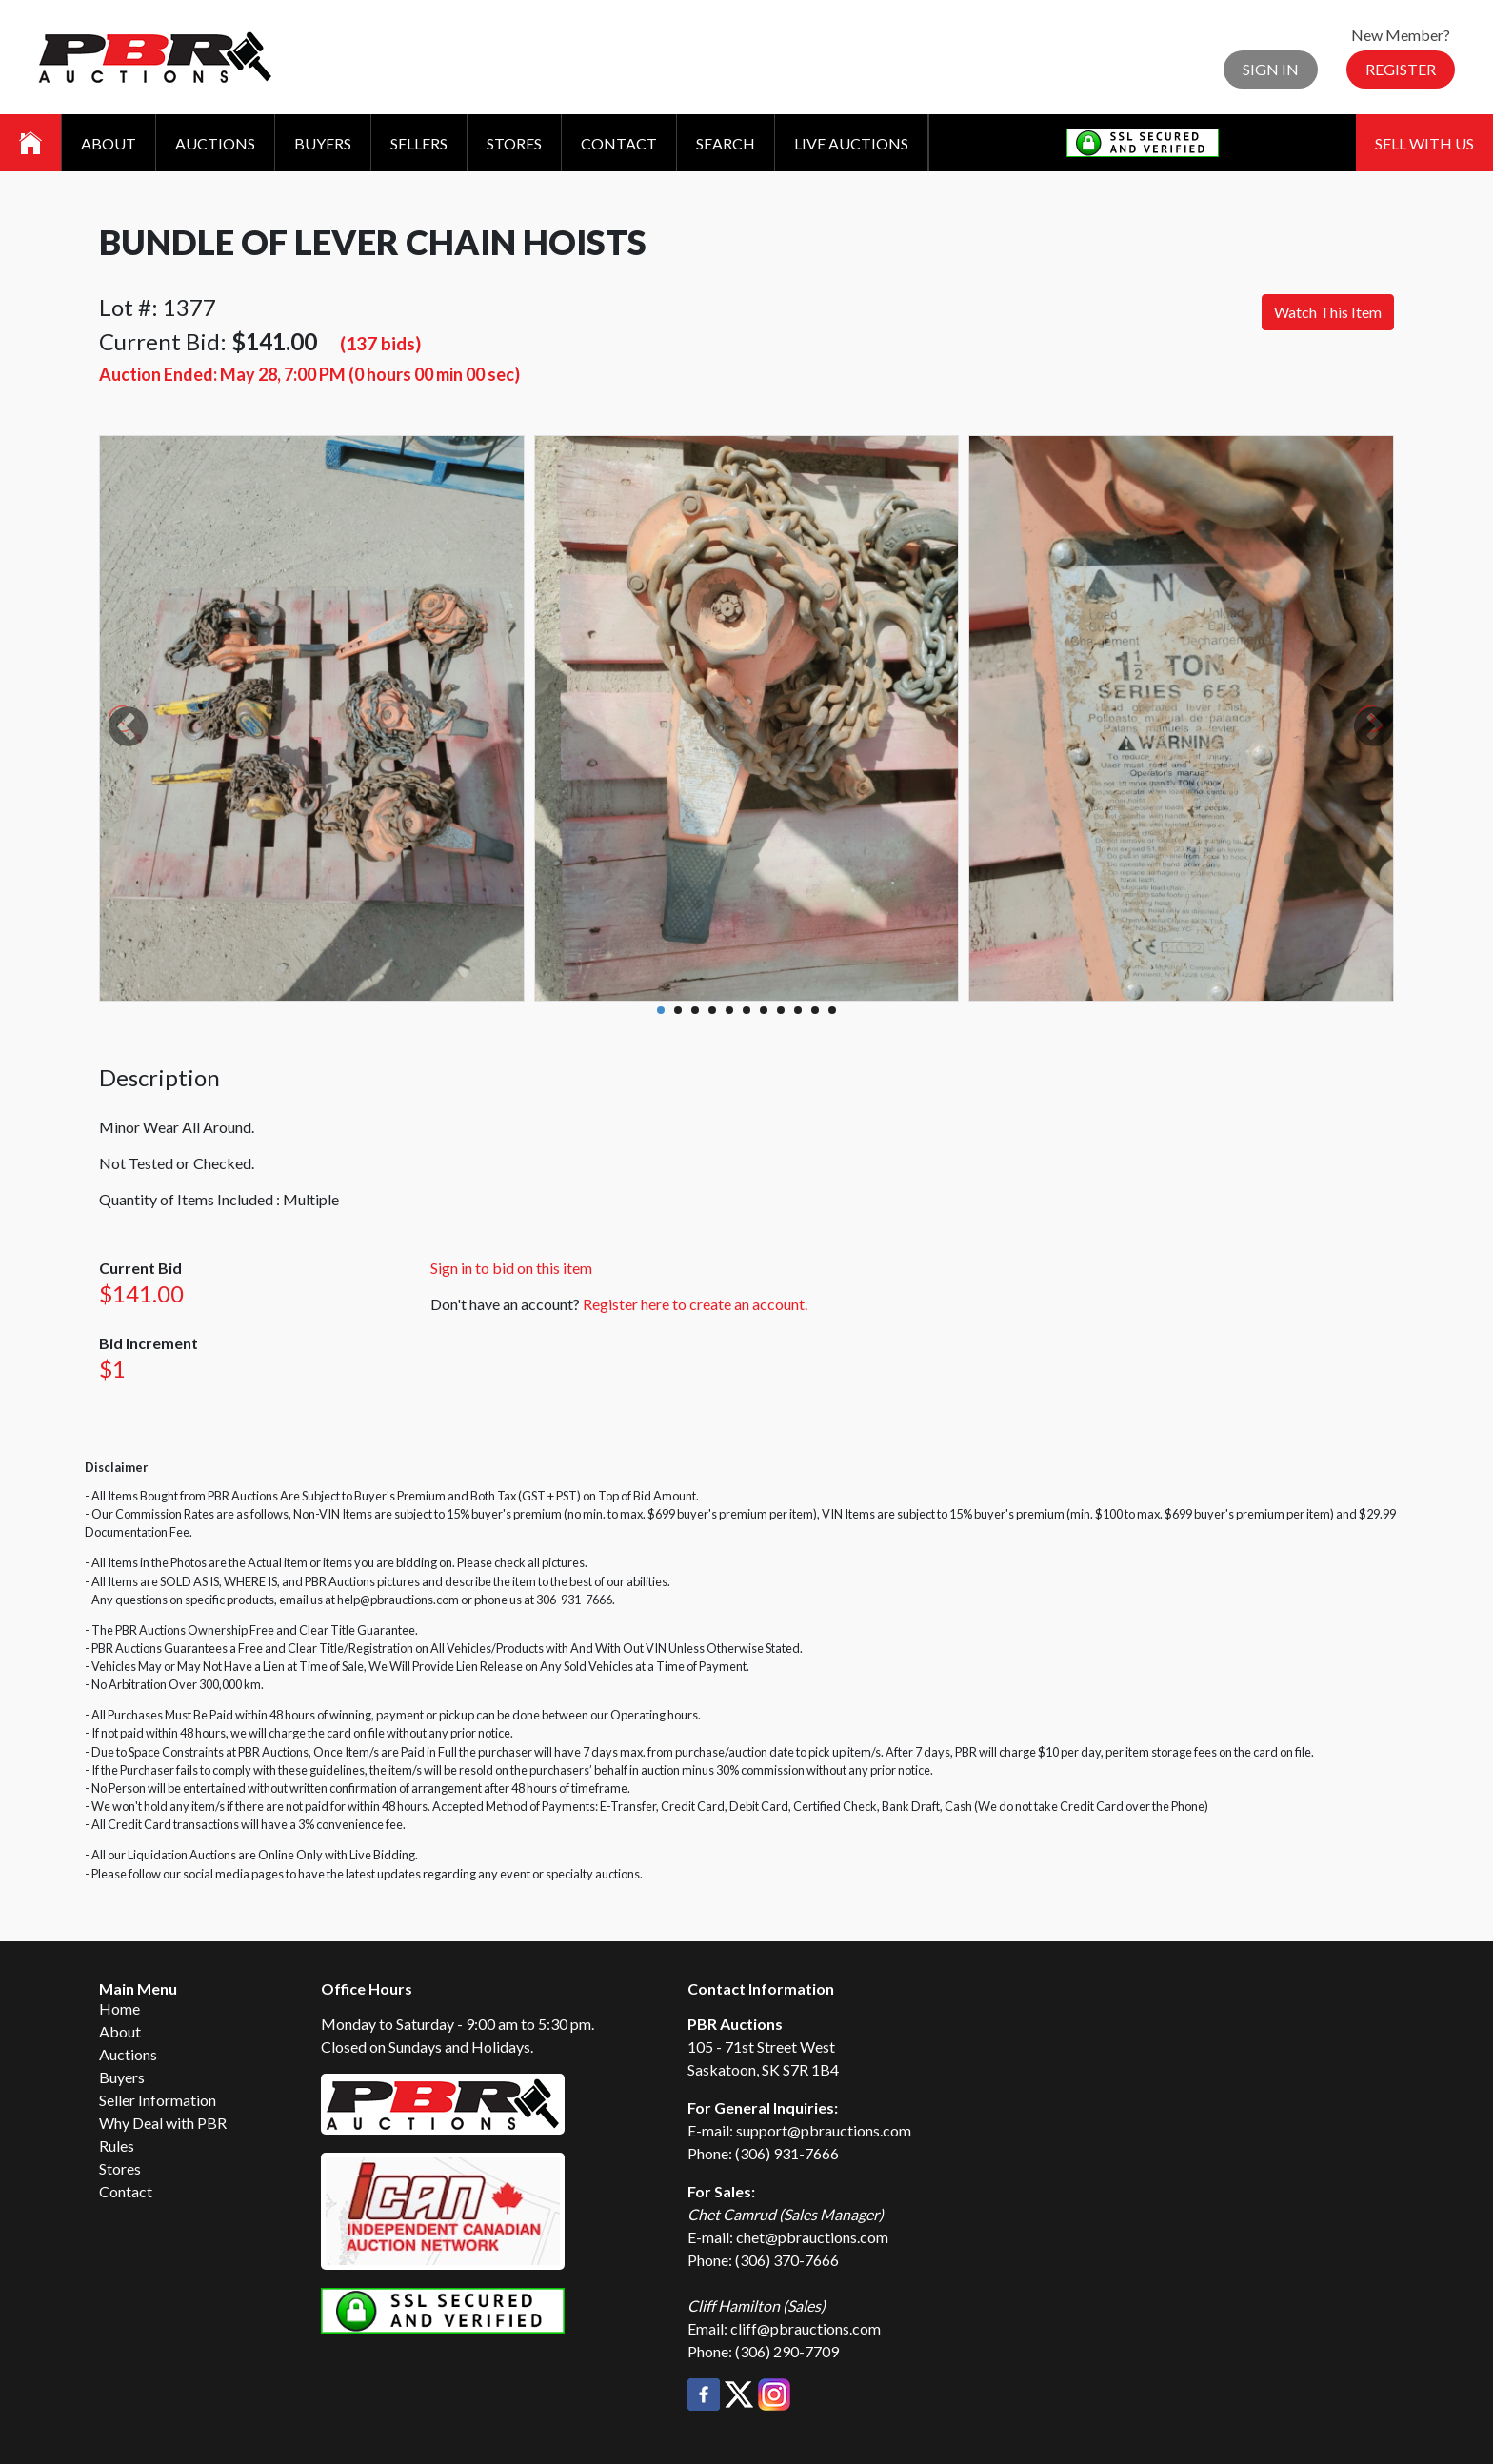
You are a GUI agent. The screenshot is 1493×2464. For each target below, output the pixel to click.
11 (832, 1010)
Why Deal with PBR (163, 2123)
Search (725, 143)
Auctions (215, 143)
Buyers (322, 143)
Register (1400, 69)
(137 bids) (380, 343)
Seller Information (157, 2100)
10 (815, 1010)
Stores (514, 143)
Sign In (1271, 69)
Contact (619, 143)
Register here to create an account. (695, 1304)
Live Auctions (851, 143)
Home (119, 2008)
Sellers (419, 143)
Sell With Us (1424, 143)
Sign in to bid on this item (511, 1268)
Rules (116, 2145)
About (108, 143)
